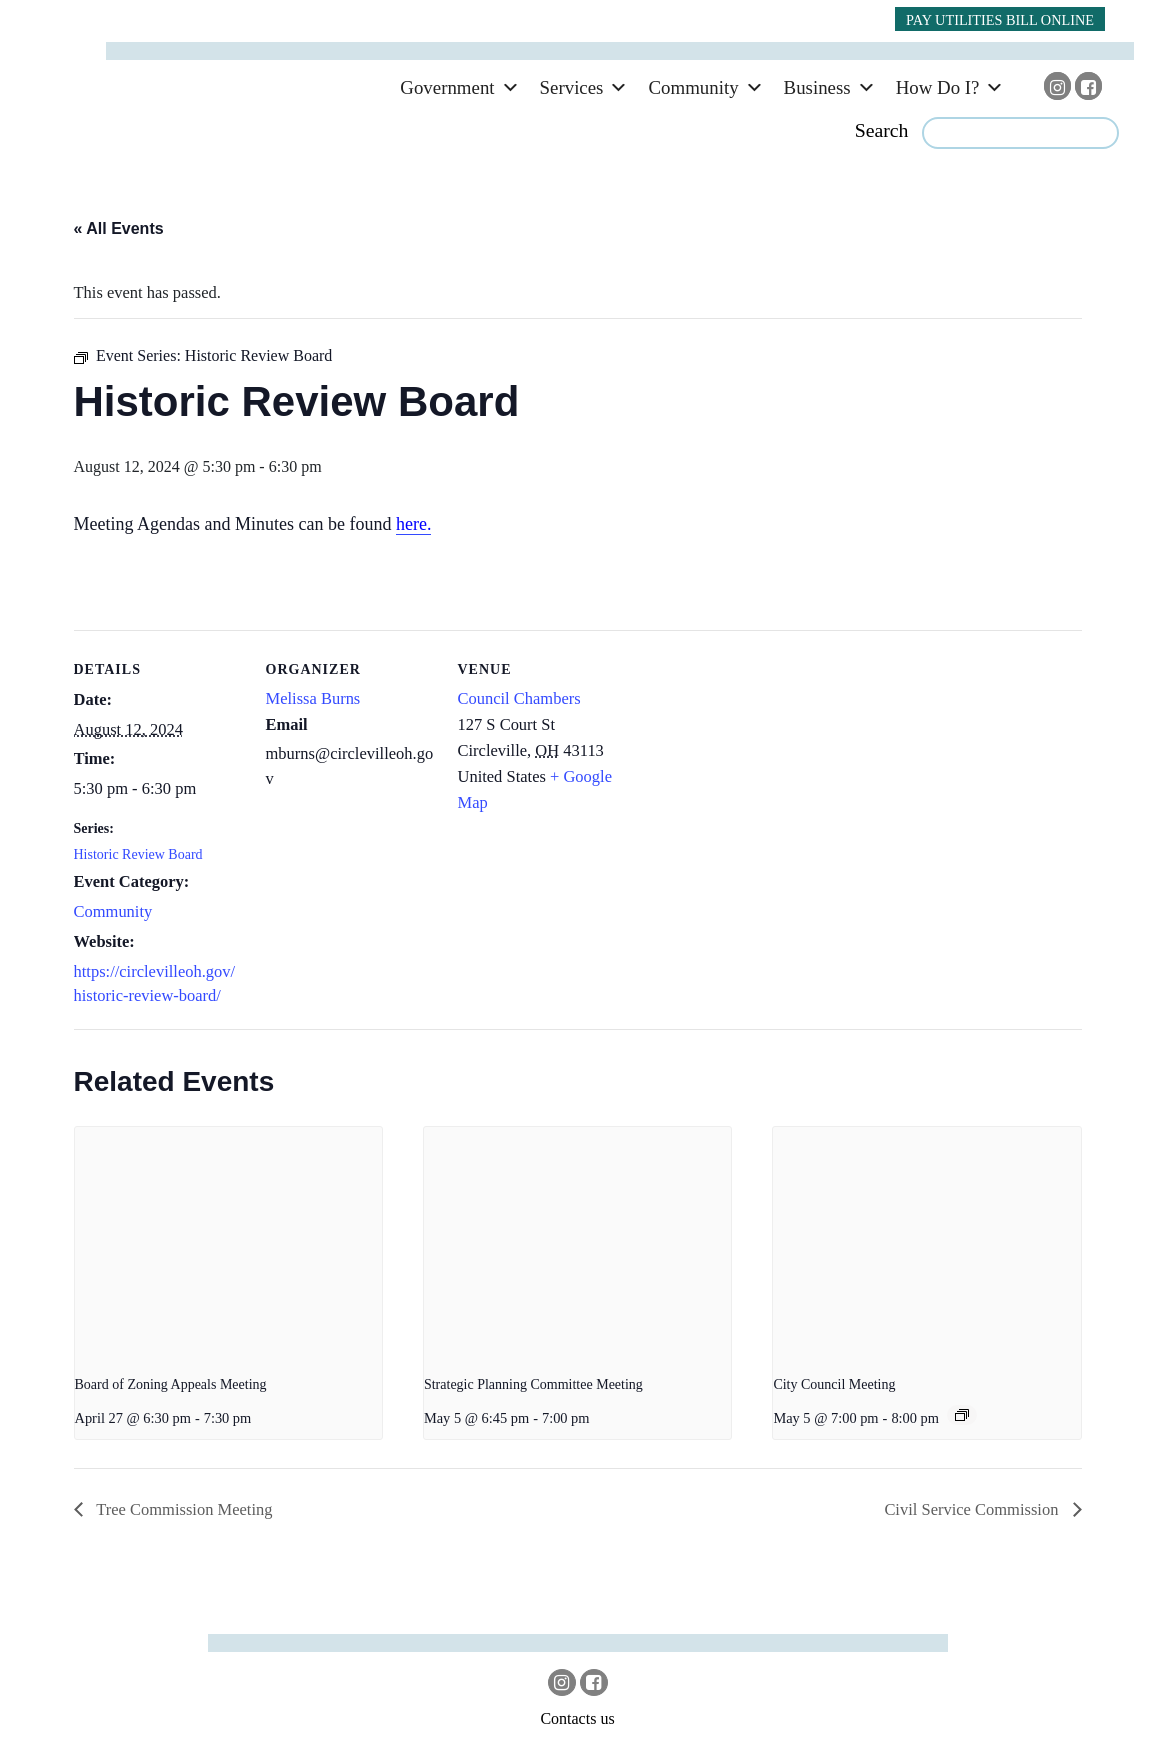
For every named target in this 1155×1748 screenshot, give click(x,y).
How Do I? (938, 87)
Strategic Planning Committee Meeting (533, 1384)
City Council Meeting (834, 1384)
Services (572, 87)
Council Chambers (519, 698)
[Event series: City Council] (962, 1415)
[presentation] (228, 1242)
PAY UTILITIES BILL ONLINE (1000, 20)
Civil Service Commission (973, 1509)
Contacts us (577, 1718)
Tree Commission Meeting (183, 1509)
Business (817, 87)
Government (447, 87)
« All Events (119, 228)
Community (693, 87)
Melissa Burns (313, 698)
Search (882, 130)
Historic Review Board (138, 854)
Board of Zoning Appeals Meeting (171, 1384)
